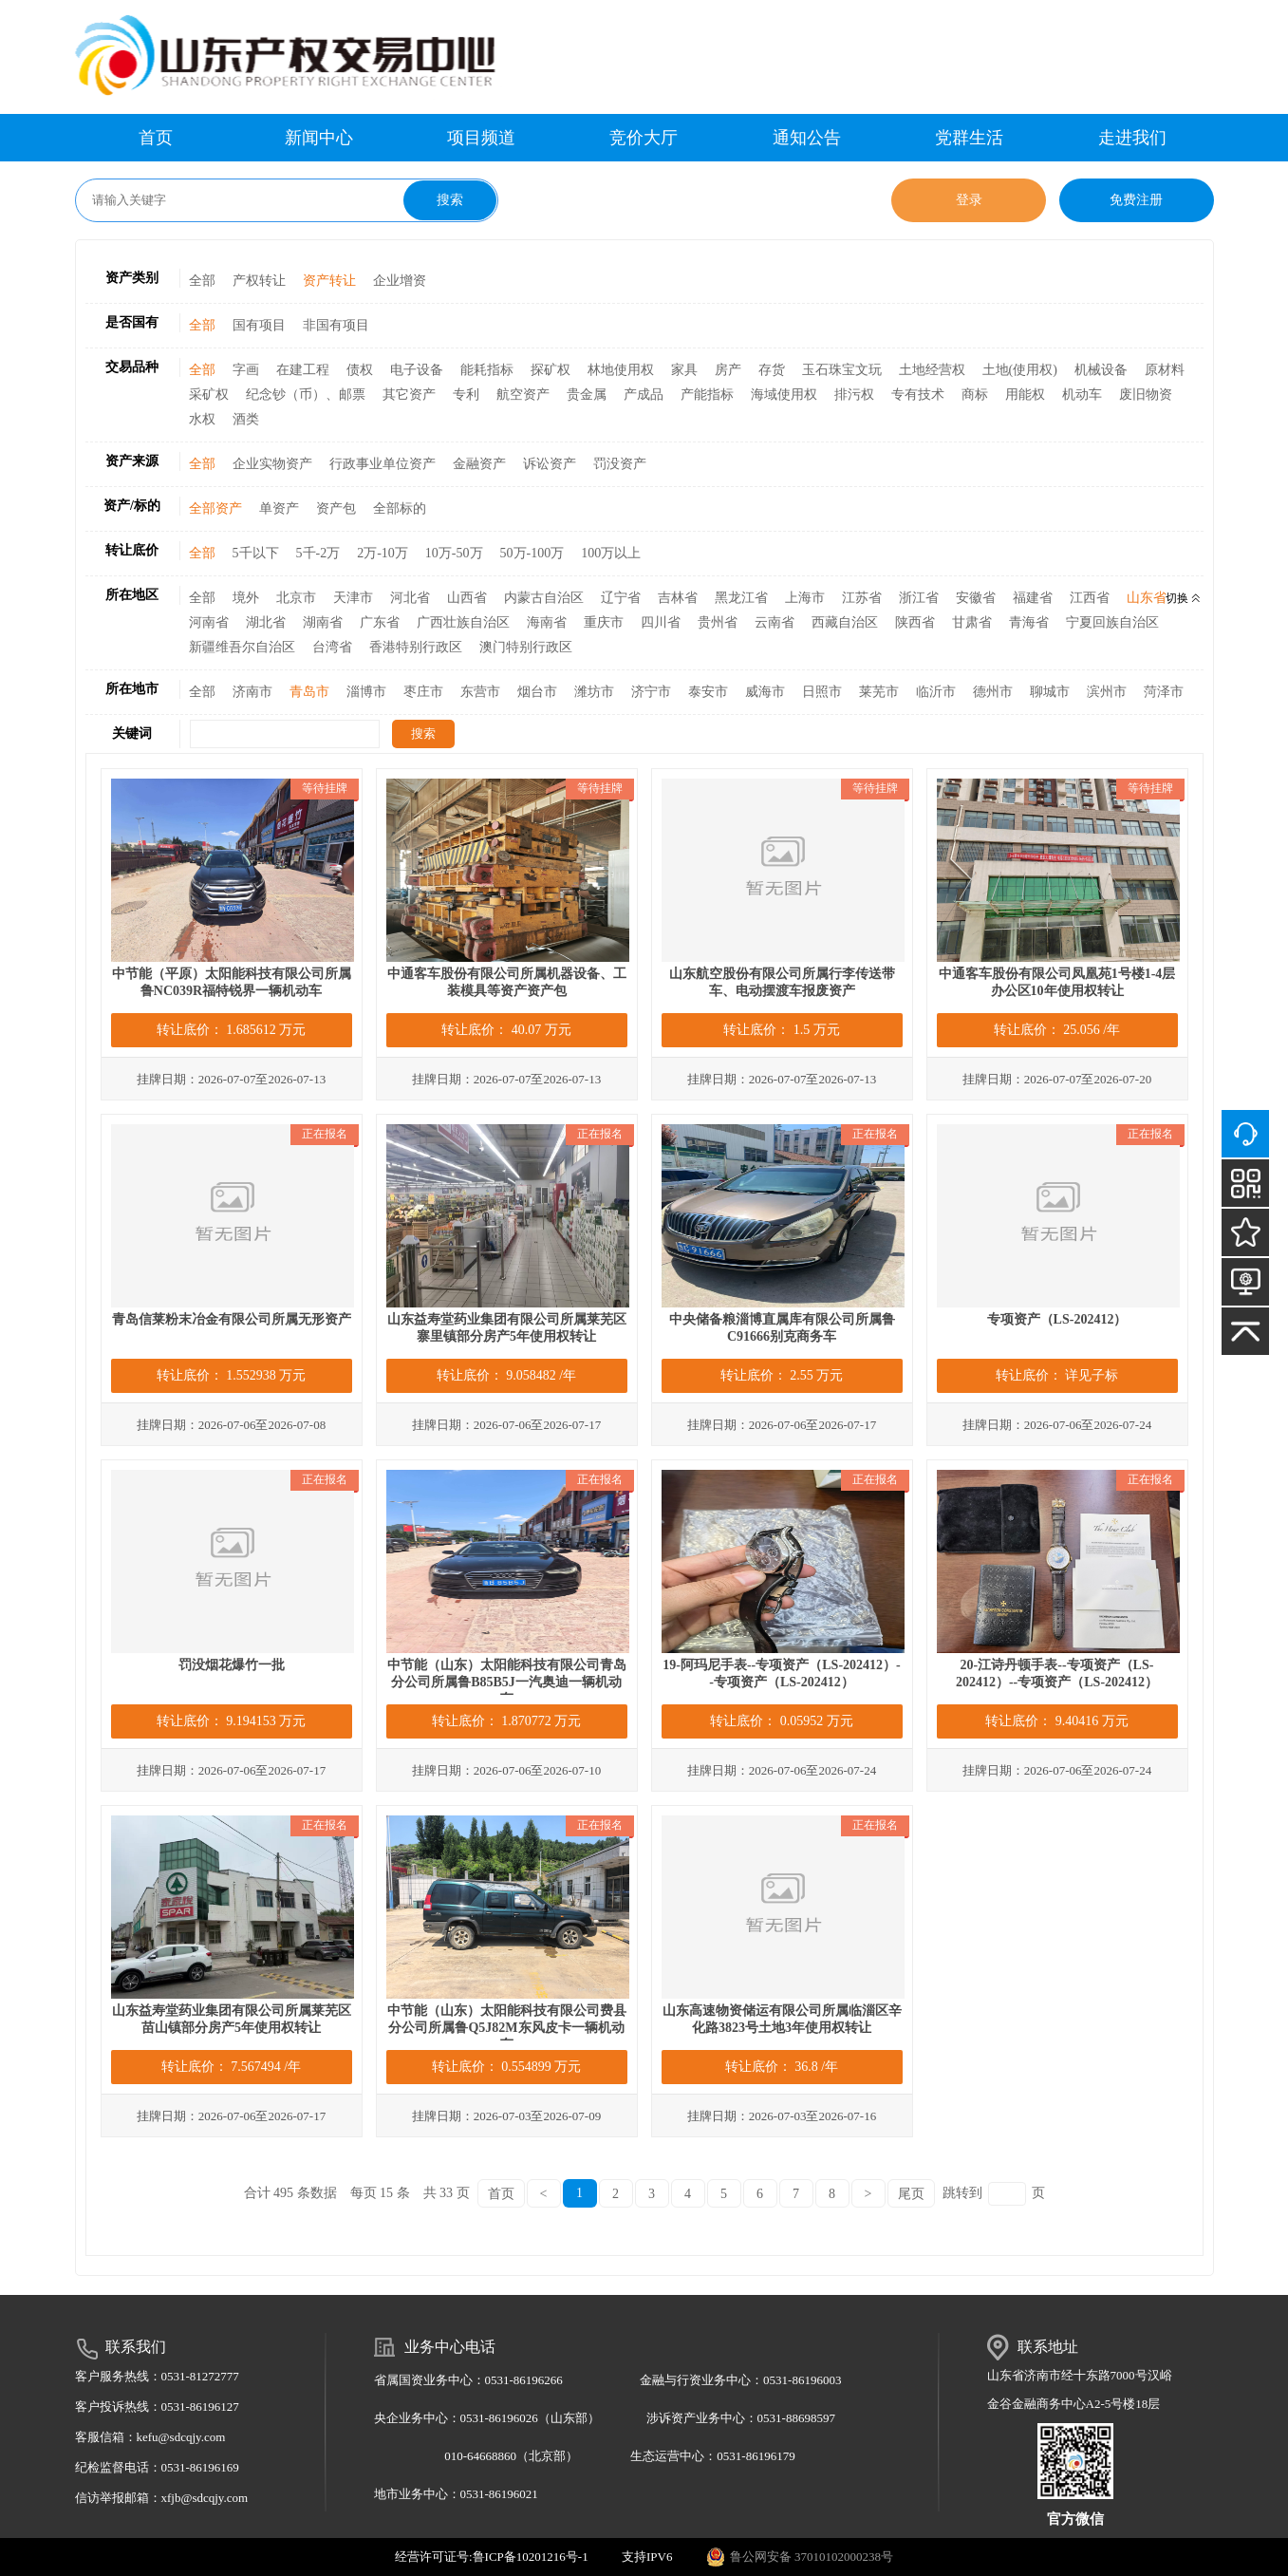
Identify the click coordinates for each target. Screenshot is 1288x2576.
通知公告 (807, 137)
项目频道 (481, 137)
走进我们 (1132, 137)
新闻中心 (319, 137)
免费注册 (1136, 200)
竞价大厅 (643, 137)
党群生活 (969, 137)
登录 (969, 200)
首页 (156, 137)
